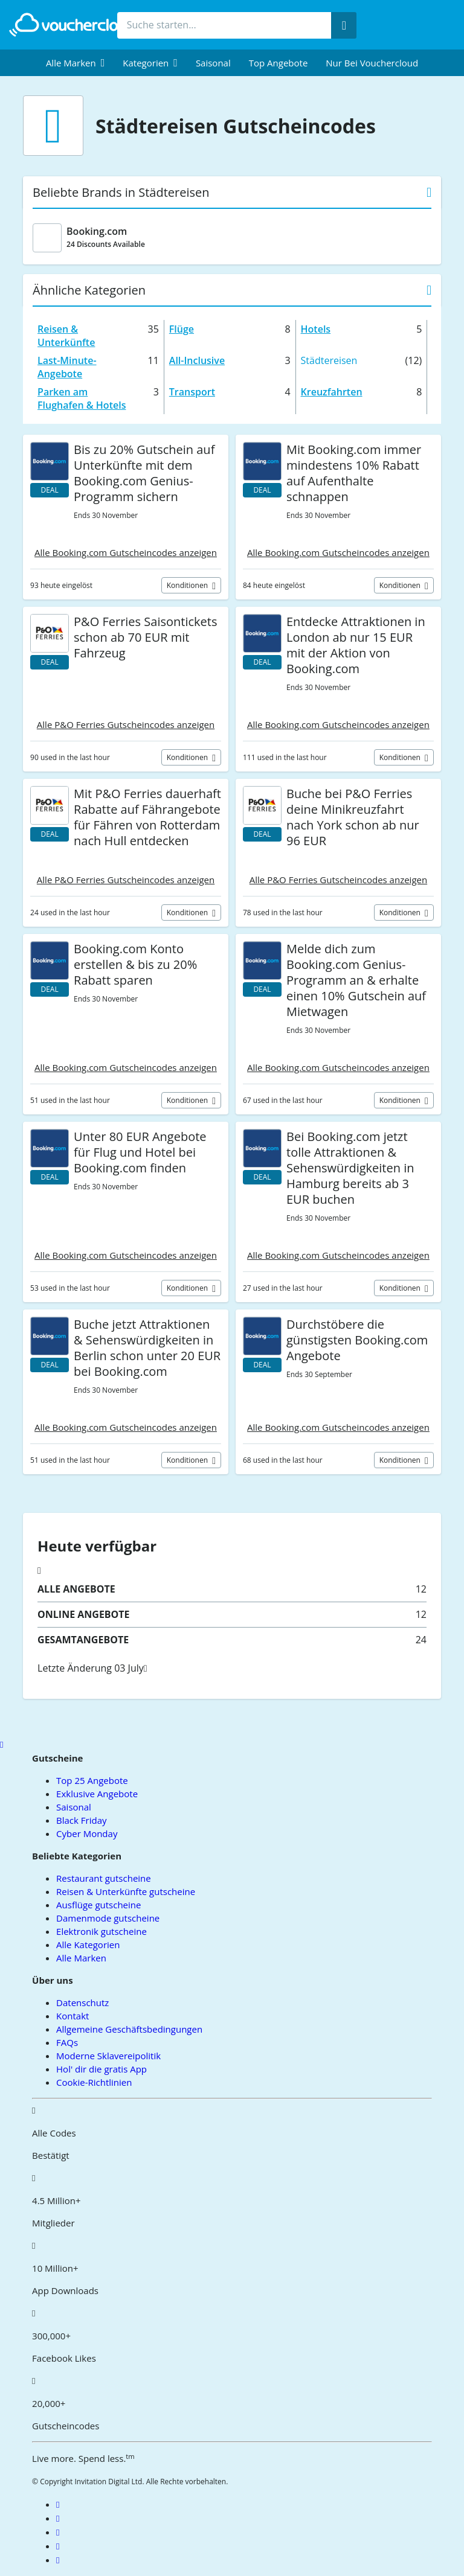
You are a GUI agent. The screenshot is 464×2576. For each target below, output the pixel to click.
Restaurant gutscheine (103, 1878)
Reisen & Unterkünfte (66, 335)
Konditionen (188, 585)
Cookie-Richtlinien (94, 2082)
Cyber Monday (86, 1833)
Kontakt (72, 2016)
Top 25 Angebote (92, 1780)
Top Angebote (278, 63)
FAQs (67, 2042)
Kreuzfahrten (331, 391)
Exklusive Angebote (97, 1794)
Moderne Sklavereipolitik (108, 2056)
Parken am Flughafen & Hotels (81, 398)
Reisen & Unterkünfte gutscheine (125, 1891)
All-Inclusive (197, 360)
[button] (75, 63)
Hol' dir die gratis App (101, 2069)
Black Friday (81, 1820)
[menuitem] (75, 63)
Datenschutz (82, 2002)
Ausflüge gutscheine (98, 1905)
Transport (192, 391)
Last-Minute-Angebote (66, 367)
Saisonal (213, 63)
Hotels (316, 329)
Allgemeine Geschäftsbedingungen (129, 2029)
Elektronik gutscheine (101, 1931)
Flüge (181, 329)
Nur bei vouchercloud (372, 63)
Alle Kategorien (88, 1944)
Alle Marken (81, 1958)
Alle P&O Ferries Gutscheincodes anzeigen (125, 724)
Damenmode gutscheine (108, 1918)
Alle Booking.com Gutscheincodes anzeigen (125, 552)
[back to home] (75, 25)
